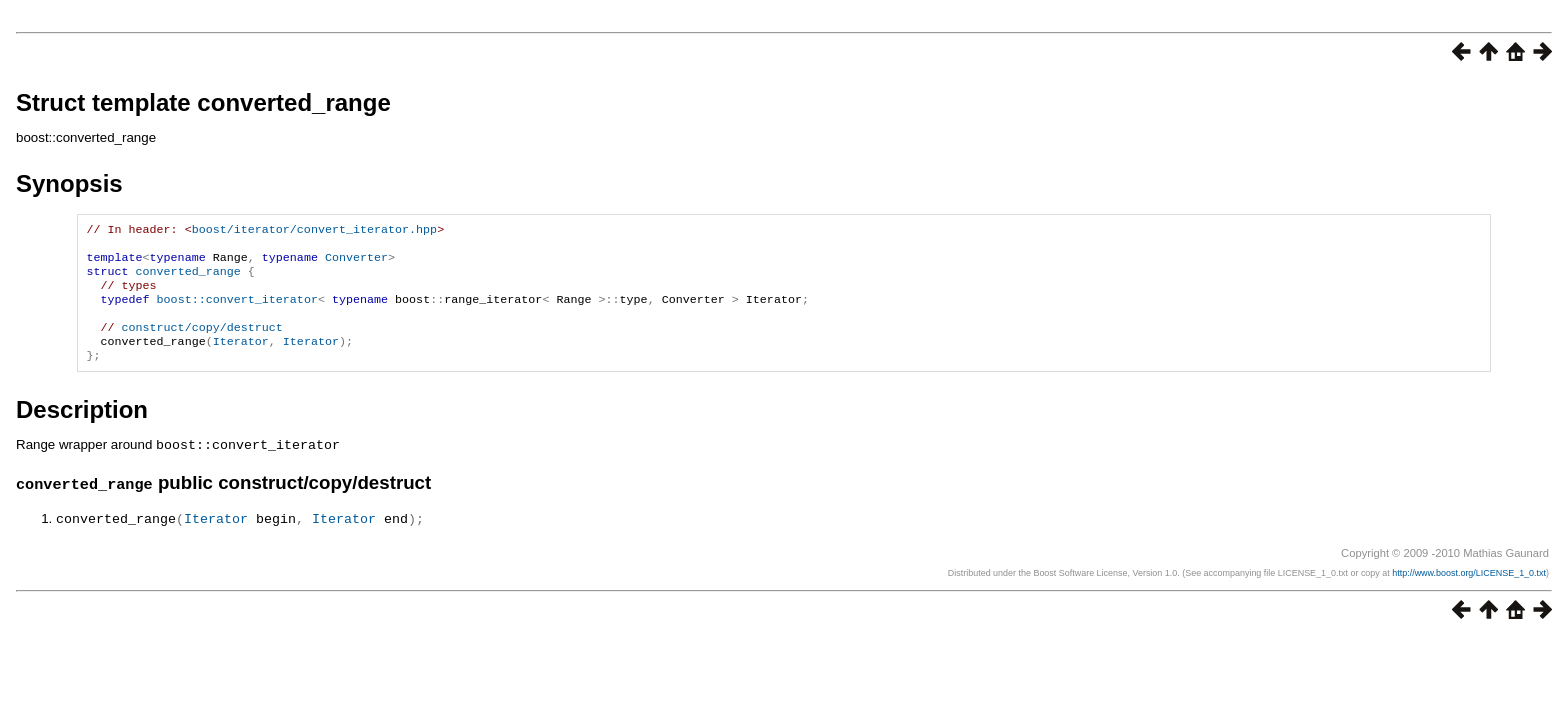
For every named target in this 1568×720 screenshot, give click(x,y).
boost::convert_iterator (237, 311)
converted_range (188, 279)
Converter (356, 263)
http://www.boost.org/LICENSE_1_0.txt (1469, 591)
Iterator (241, 359)
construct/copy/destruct (202, 343)
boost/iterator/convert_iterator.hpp (314, 231)
